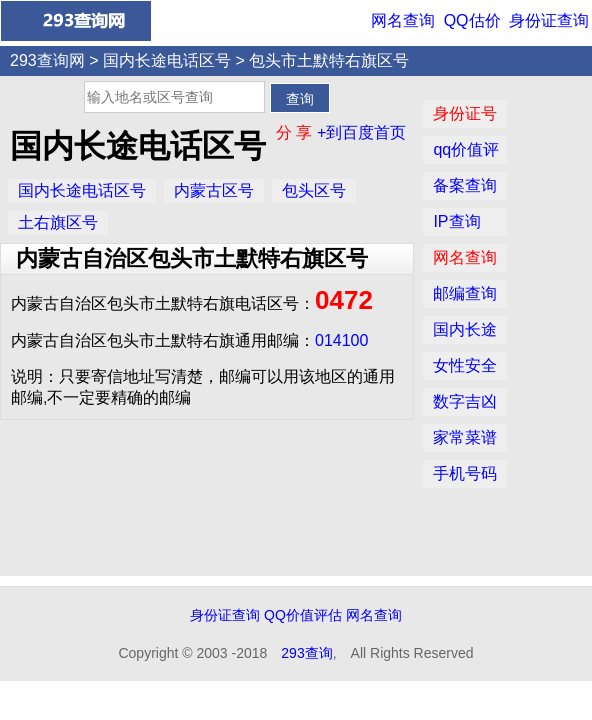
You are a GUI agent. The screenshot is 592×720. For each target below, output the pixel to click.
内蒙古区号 (214, 190)
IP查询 (456, 221)
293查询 (306, 653)
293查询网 (47, 60)
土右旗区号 (58, 222)
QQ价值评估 (303, 615)
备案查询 (465, 185)
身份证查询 (549, 20)
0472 (344, 300)
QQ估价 (472, 20)
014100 (341, 340)
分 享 (296, 132)
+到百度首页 (361, 132)
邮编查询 (465, 293)
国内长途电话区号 (167, 60)
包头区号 (314, 190)
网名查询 (403, 20)
